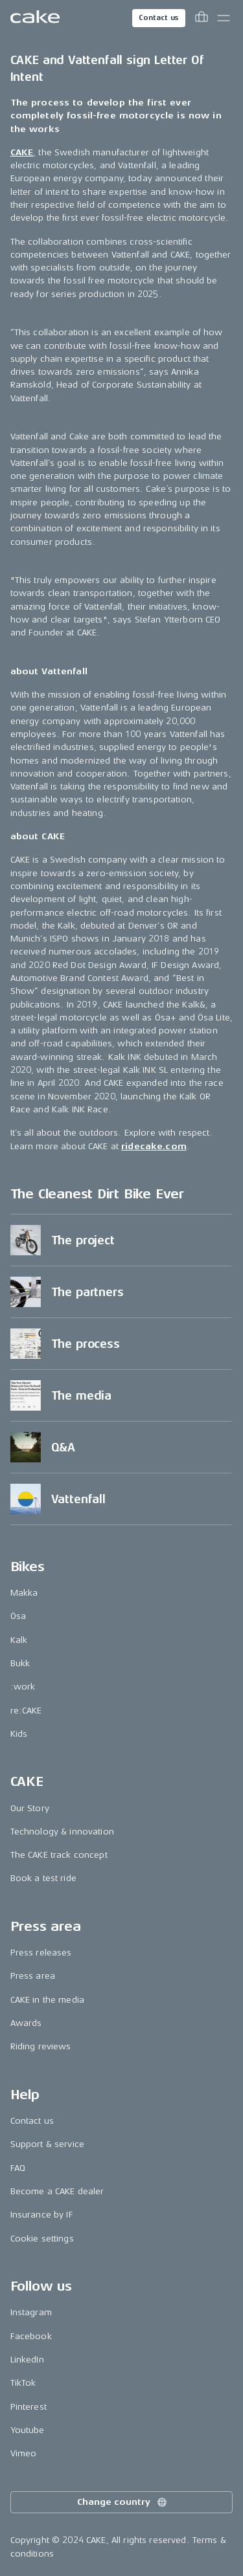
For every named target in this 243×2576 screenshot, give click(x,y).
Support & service (47, 2144)
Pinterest (28, 2407)
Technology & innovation (62, 1831)
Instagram (31, 2312)
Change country (122, 2502)
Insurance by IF (41, 2214)
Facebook (31, 2336)
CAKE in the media (47, 2000)
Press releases (41, 1952)
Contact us (159, 18)
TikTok (23, 2383)
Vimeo (23, 2453)
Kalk (19, 1640)
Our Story (29, 1808)
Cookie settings (42, 2238)
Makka (24, 1593)
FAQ (17, 2168)
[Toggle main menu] (224, 18)
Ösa (18, 1616)
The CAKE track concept (59, 1855)
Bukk (20, 1663)
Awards (26, 2023)
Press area (32, 1976)
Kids (19, 1734)
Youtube (27, 2430)
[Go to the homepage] (35, 18)
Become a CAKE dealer (57, 2191)
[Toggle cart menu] (202, 18)
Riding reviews (40, 2046)
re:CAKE (26, 1710)
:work (23, 1686)
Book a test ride (43, 1878)
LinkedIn (27, 2359)
